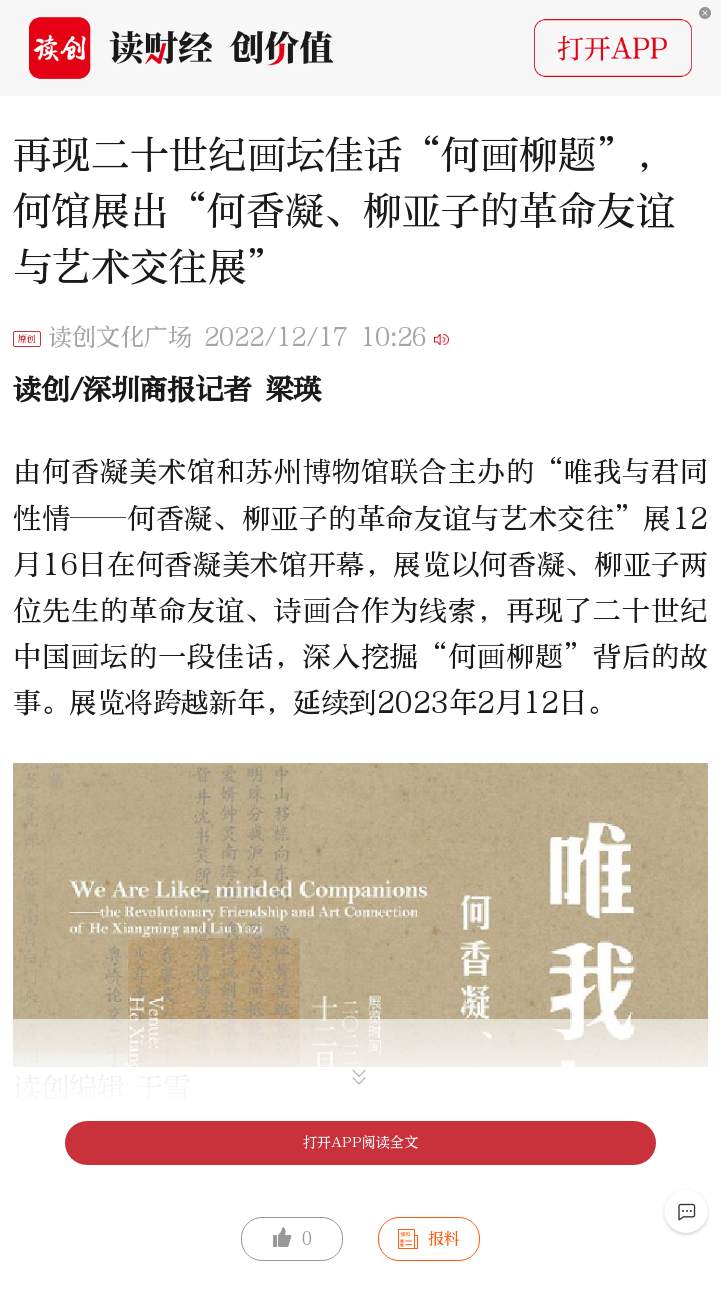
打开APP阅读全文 (360, 1142)
